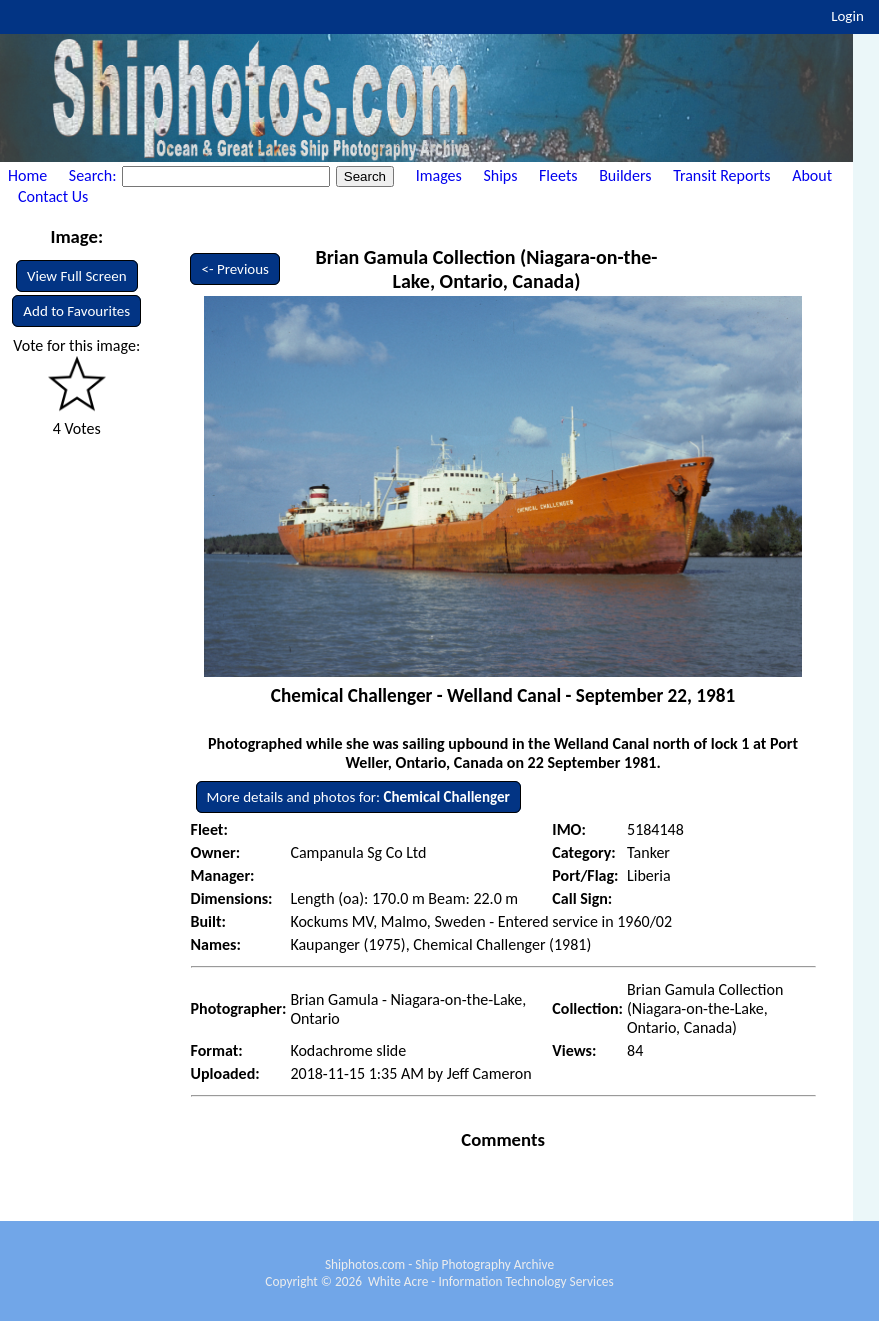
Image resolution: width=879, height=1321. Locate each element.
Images (439, 175)
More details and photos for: (358, 797)
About (812, 175)
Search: (94, 175)
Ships (500, 175)
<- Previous (235, 269)
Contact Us (53, 196)
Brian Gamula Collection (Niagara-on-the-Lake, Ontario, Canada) (486, 269)
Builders (625, 175)
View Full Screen (77, 276)
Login (847, 16)
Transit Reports (721, 175)
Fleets (558, 175)
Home (27, 175)
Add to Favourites (76, 311)
